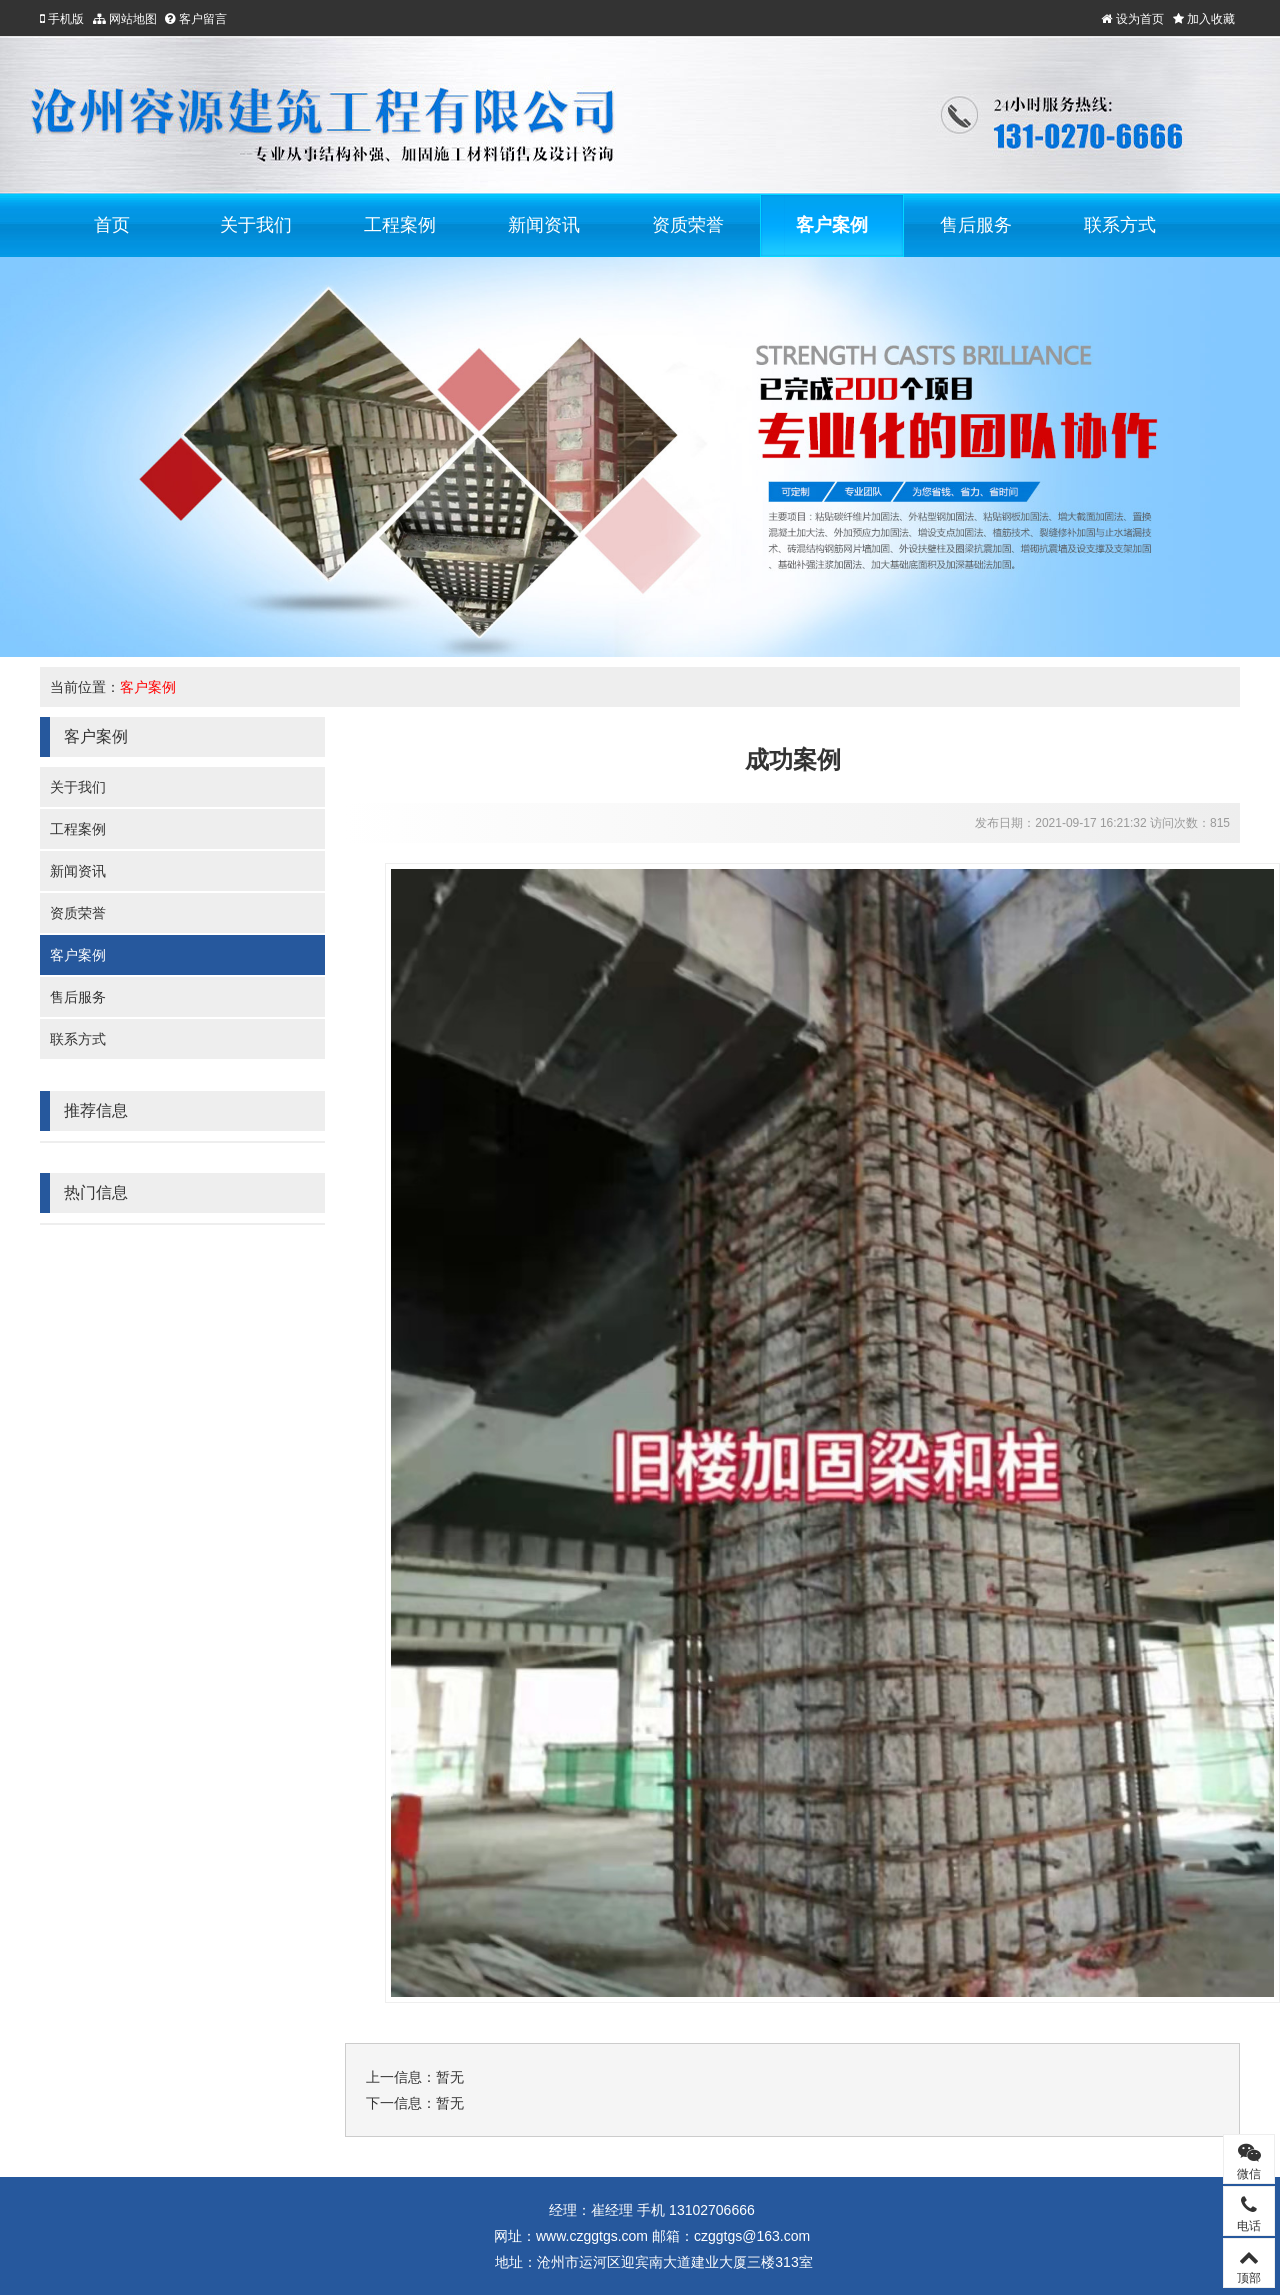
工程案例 (400, 225)
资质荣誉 (688, 225)
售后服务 (976, 225)
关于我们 (256, 225)
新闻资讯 (544, 225)
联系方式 (1120, 225)
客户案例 (832, 225)
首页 (112, 225)
